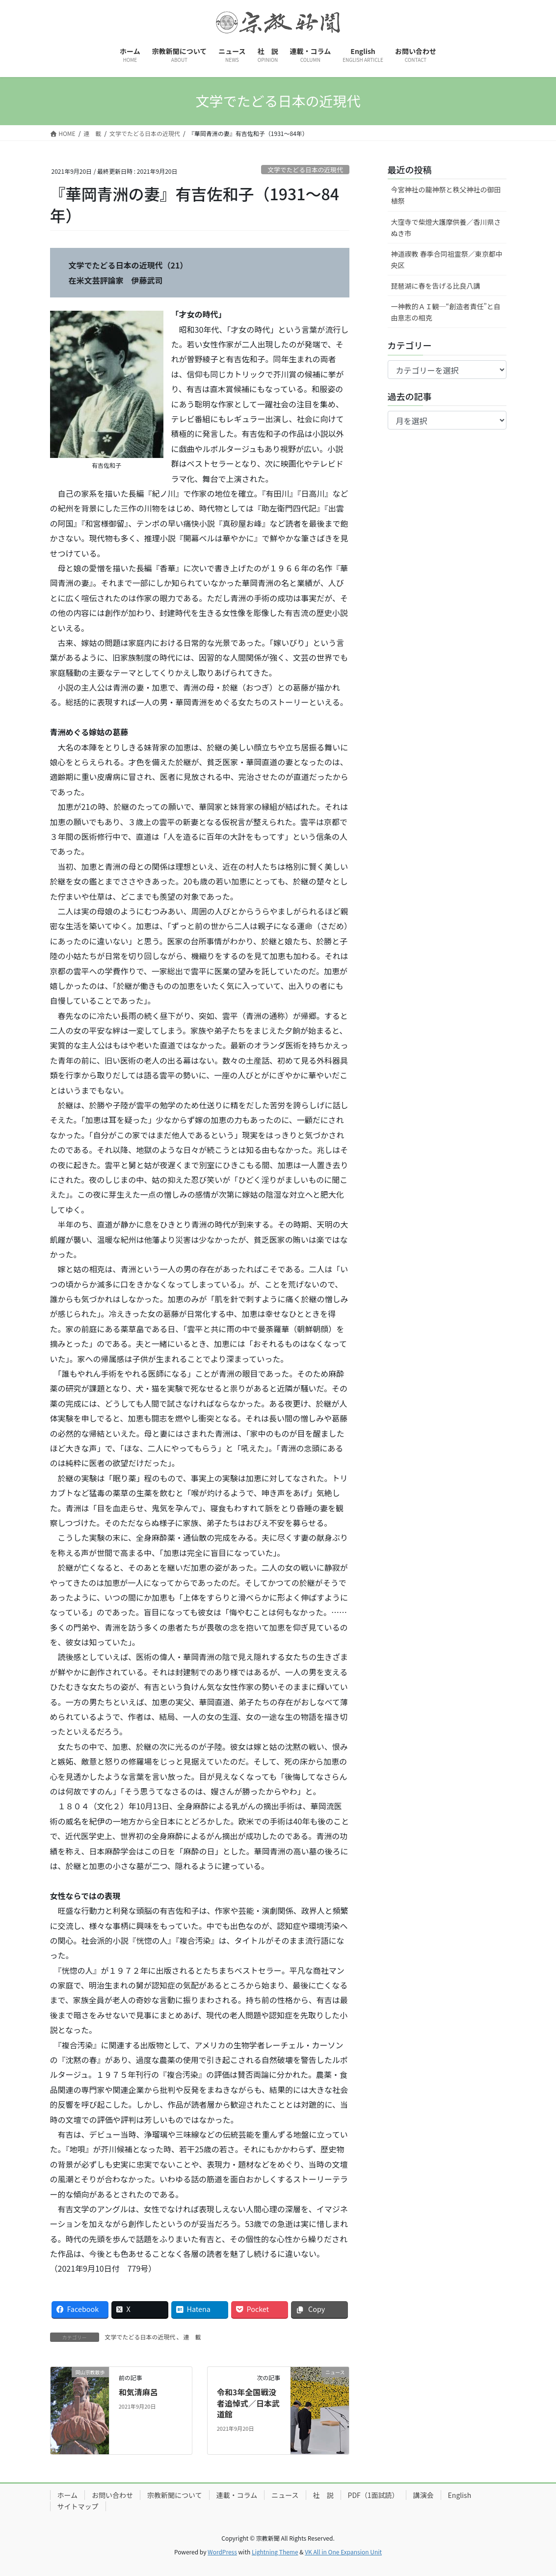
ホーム (67, 2495)
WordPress (222, 2552)
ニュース (284, 2495)
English (460, 2495)
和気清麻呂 (138, 2392)
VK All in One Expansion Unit (343, 2552)
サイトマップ (78, 2506)
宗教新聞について (174, 2495)
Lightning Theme (275, 2552)
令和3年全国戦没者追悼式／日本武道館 (248, 2403)
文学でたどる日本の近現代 (305, 169)
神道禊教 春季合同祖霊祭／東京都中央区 (447, 259)
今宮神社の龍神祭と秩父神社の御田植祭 (446, 195)
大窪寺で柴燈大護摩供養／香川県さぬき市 (446, 227)
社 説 (323, 2495)
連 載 (192, 2337)
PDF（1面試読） (373, 2495)
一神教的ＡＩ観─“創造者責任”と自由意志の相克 (446, 311)
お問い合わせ (112, 2495)
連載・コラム (237, 2495)
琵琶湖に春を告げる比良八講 (435, 286)
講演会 (423, 2495)
